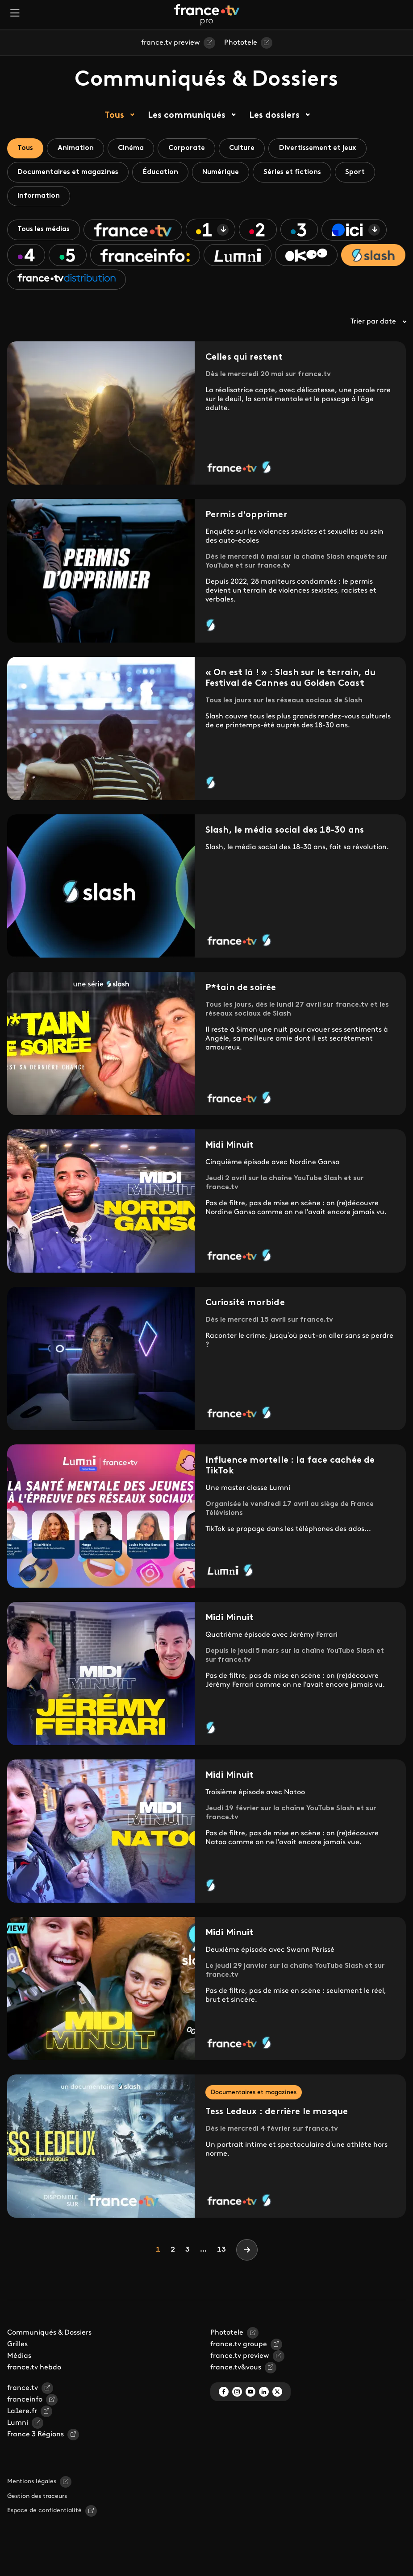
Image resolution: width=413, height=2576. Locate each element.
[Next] (247, 2255)
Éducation (163, 173)
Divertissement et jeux (328, 148)
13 (221, 2255)
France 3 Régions (35, 2440)
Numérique (225, 173)
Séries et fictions (299, 173)
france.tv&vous (235, 2373)
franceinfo (24, 2405)
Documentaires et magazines (69, 173)
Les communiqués (186, 115)
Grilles (17, 2350)
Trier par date (378, 327)
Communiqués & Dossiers (49, 2338)
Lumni (17, 2428)
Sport (364, 173)
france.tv (22, 2394)
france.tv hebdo (34, 2373)
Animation (78, 148)
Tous (114, 115)
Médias (19, 2361)
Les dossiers (274, 115)
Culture (250, 148)
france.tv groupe (238, 2350)
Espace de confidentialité (44, 2516)
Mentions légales (31, 2487)
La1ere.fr (22, 2417)
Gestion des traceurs (37, 2502)
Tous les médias (45, 232)
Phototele (240, 42)
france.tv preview (170, 42)
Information (39, 197)
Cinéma (135, 148)
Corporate (193, 148)
